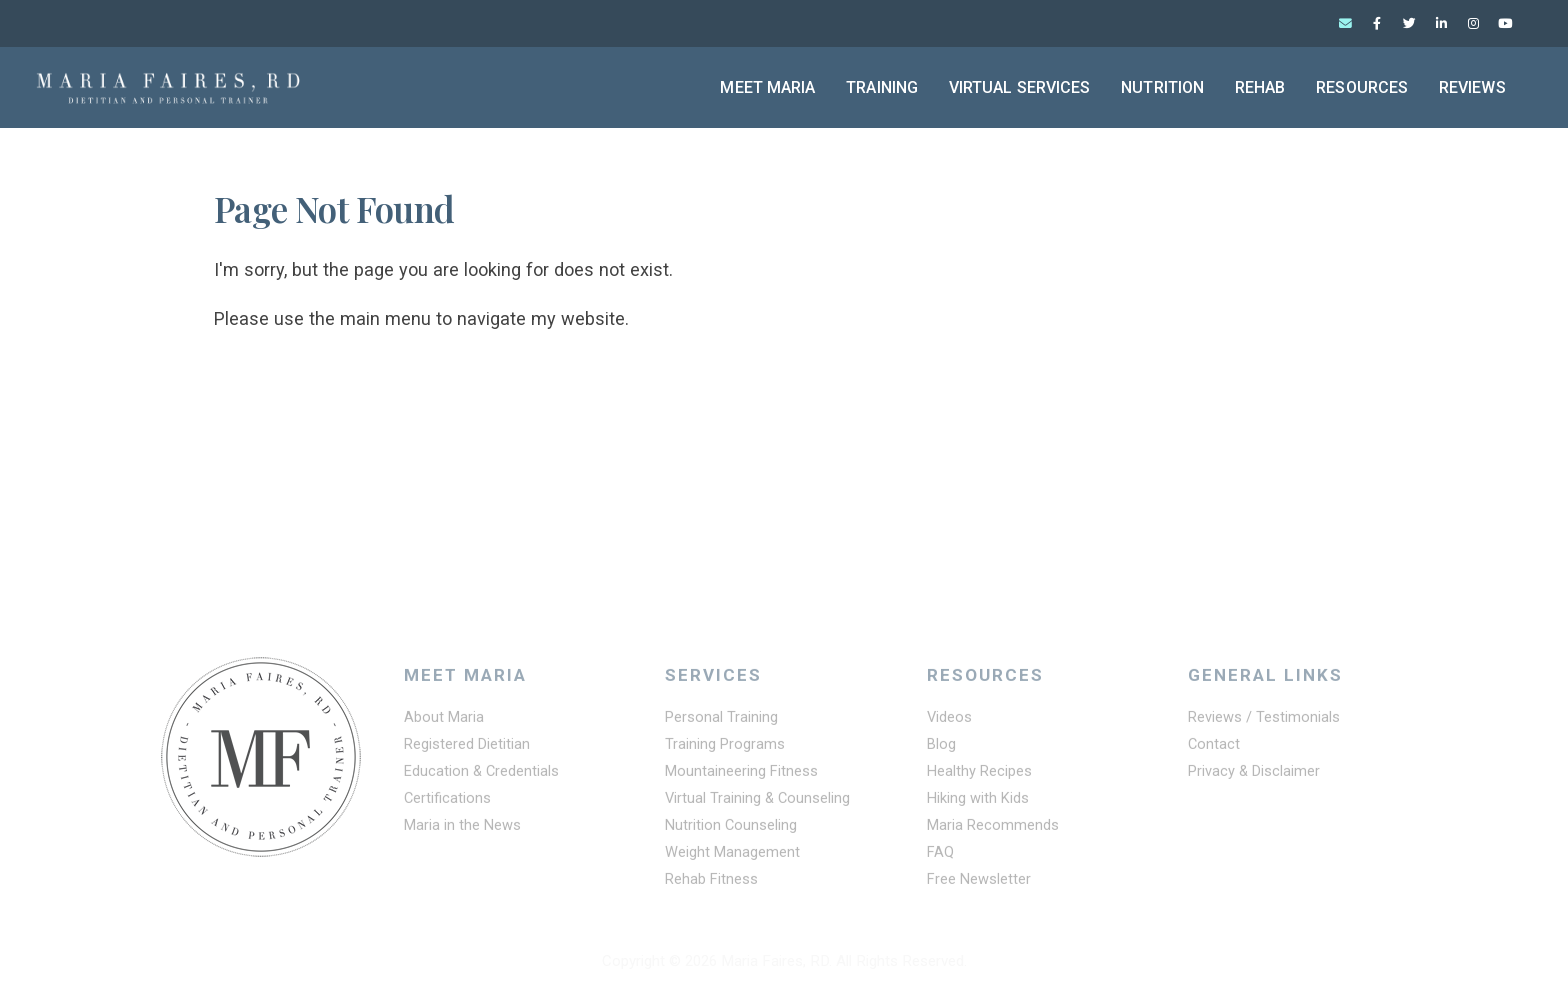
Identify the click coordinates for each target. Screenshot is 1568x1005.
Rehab (1260, 87)
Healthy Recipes (980, 775)
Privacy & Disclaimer (1255, 775)
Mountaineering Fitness (742, 775)
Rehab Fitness (712, 883)
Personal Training (722, 721)
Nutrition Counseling (732, 829)
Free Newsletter (980, 883)
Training (882, 87)
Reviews (1472, 87)
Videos (950, 721)
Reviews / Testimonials (1264, 721)
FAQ (941, 856)
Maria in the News (463, 829)
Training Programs (725, 748)
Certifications (448, 802)
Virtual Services (1020, 87)
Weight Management (733, 856)
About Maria (444, 721)
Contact (1214, 748)
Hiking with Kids (979, 802)
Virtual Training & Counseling (759, 802)
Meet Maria (767, 87)
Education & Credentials (483, 775)
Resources (1362, 87)
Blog (942, 748)
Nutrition (1162, 87)
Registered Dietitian (468, 748)
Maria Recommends (994, 829)
